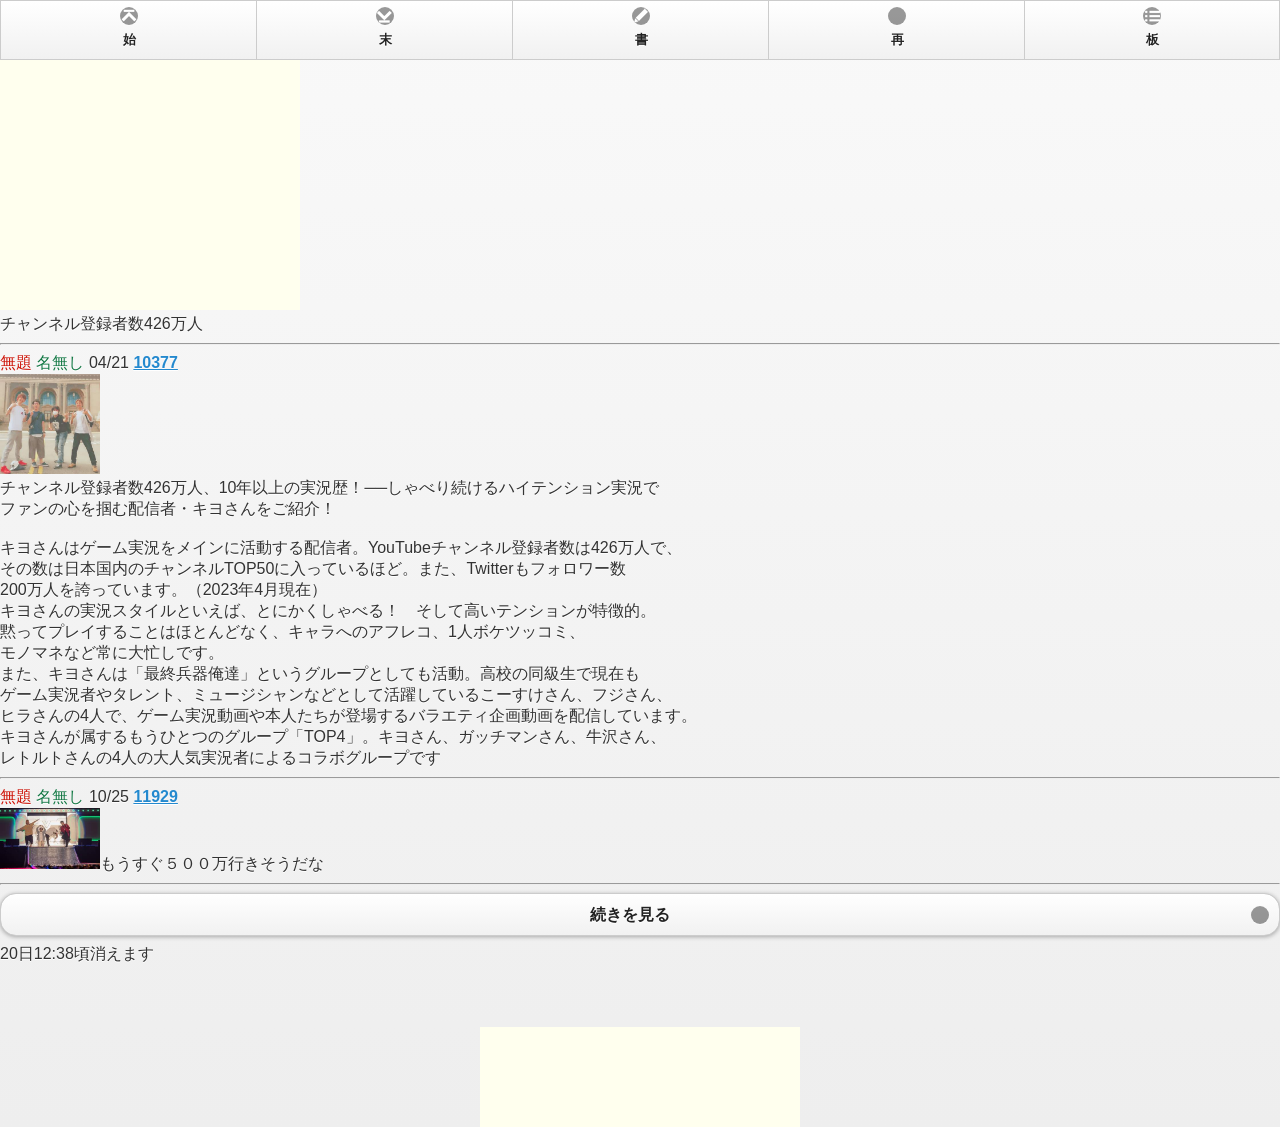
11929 (155, 796)
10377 (155, 362)
